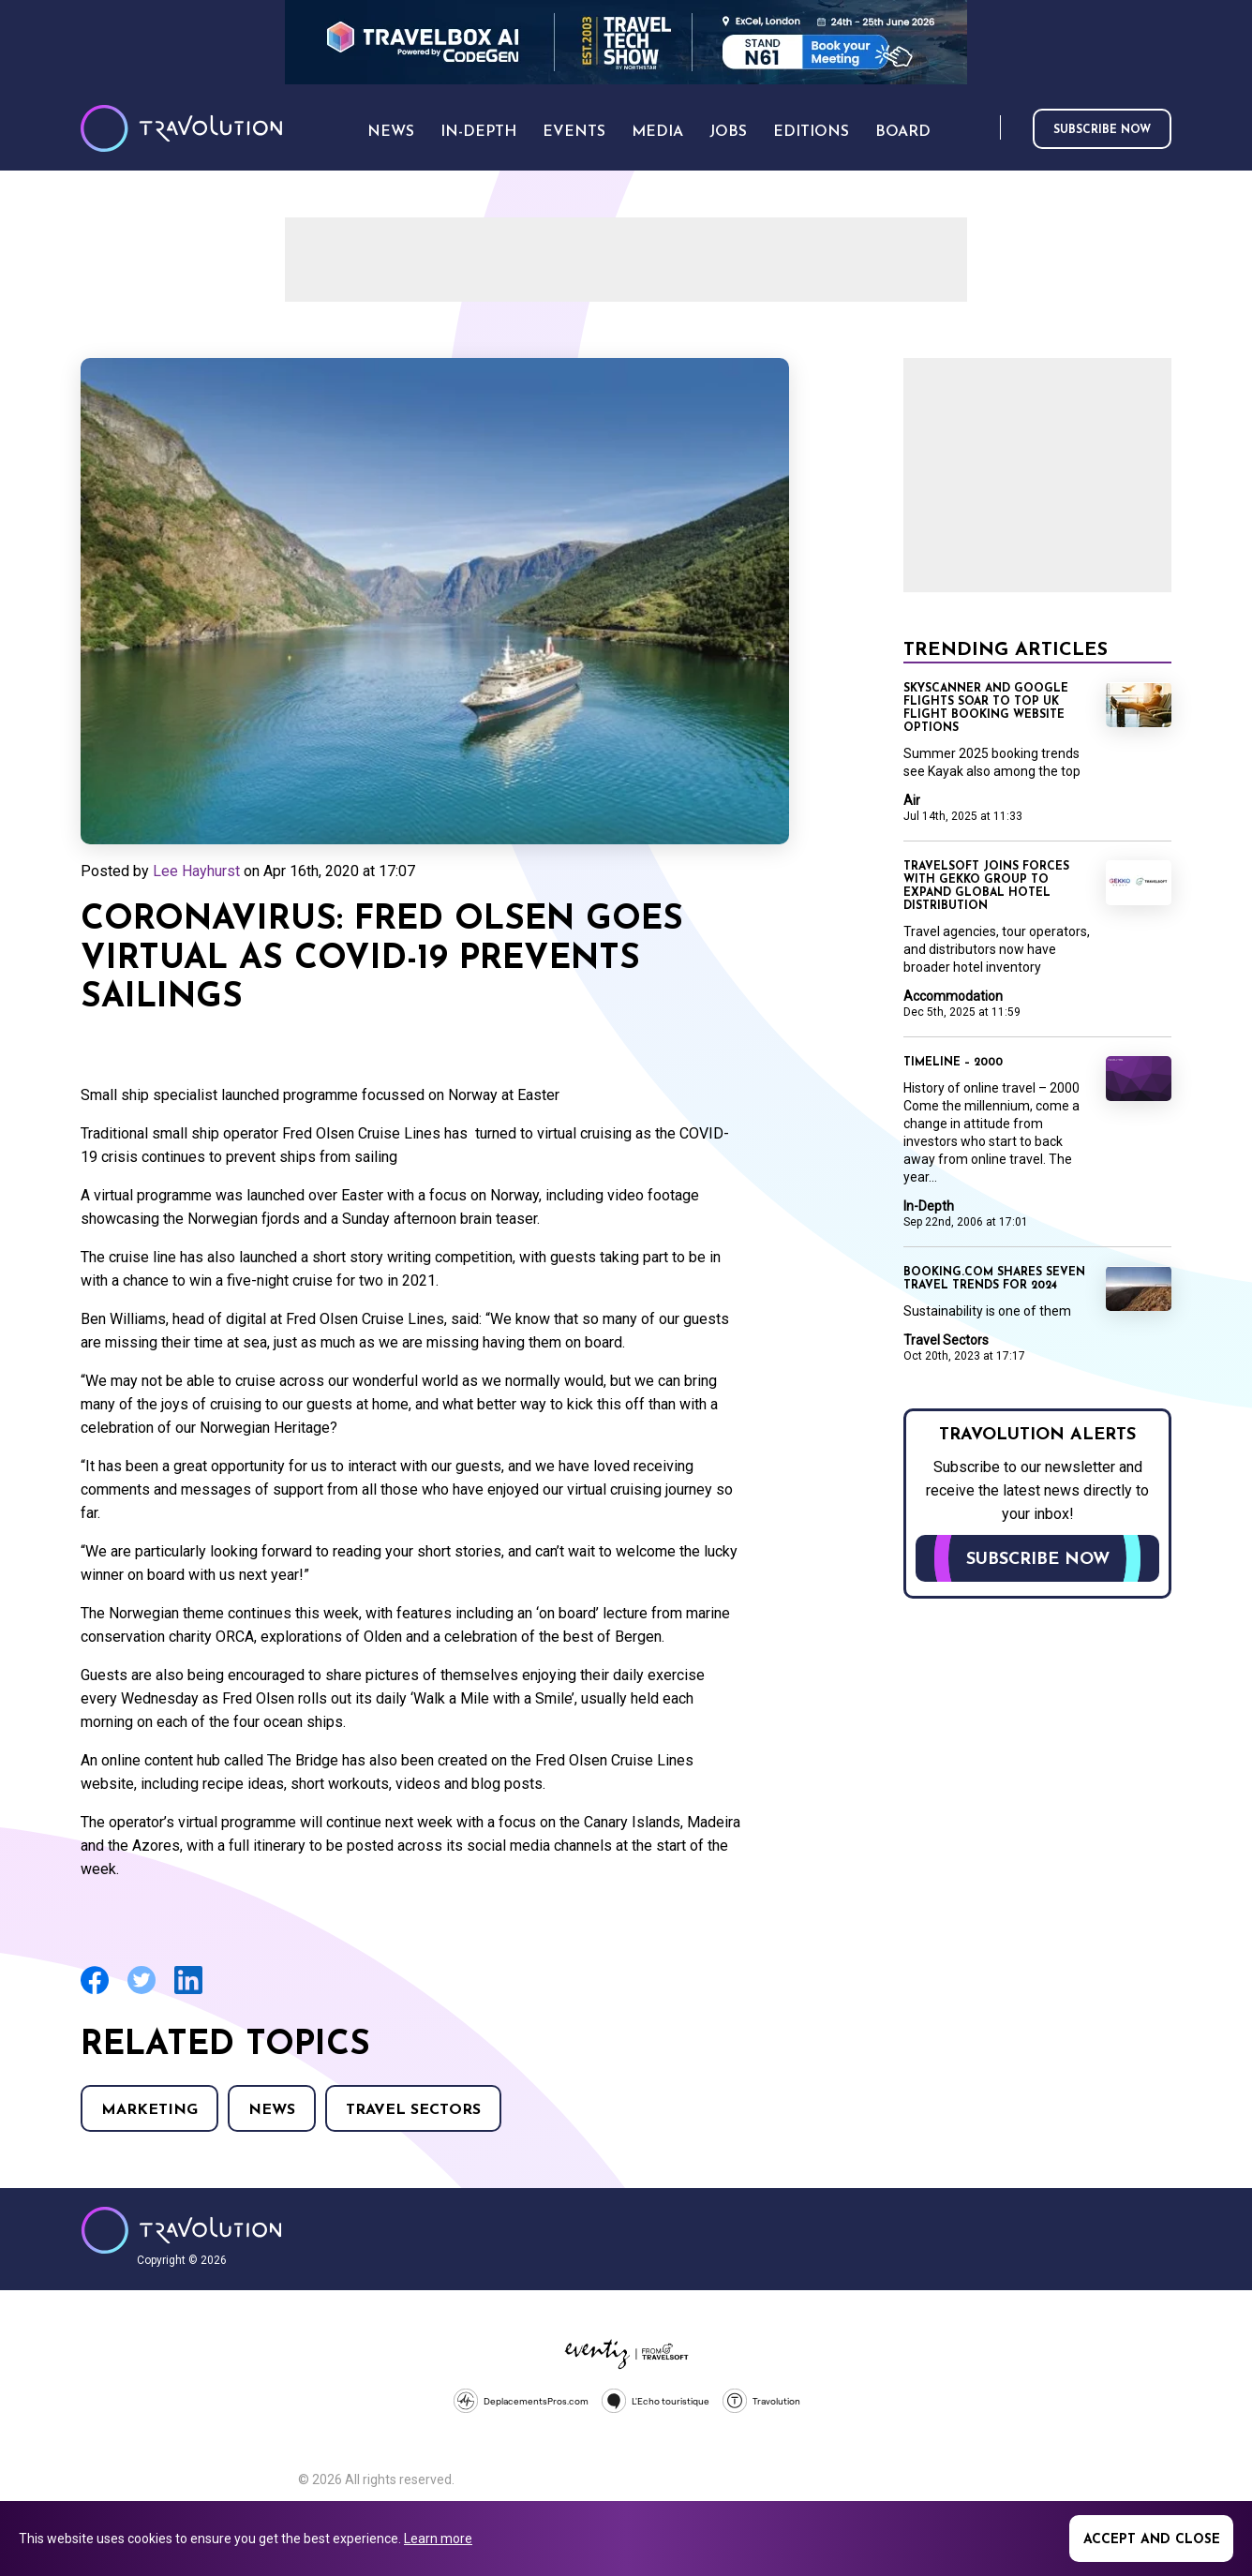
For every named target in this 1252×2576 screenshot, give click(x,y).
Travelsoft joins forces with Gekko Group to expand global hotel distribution (986, 886)
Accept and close (1151, 2540)
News (271, 2110)
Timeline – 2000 (953, 1062)
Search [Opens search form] (982, 129)
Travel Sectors (413, 2110)
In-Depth (928, 1206)
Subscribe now (1102, 130)
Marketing (149, 2110)
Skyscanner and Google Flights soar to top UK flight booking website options (985, 708)
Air (911, 800)
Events (574, 132)
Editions (811, 132)
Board (903, 132)
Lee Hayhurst (196, 871)
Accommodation (953, 996)
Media (657, 132)
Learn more (438, 2538)
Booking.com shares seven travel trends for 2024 (994, 1279)
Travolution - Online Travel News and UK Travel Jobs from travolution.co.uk (181, 2230)
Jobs (728, 132)
